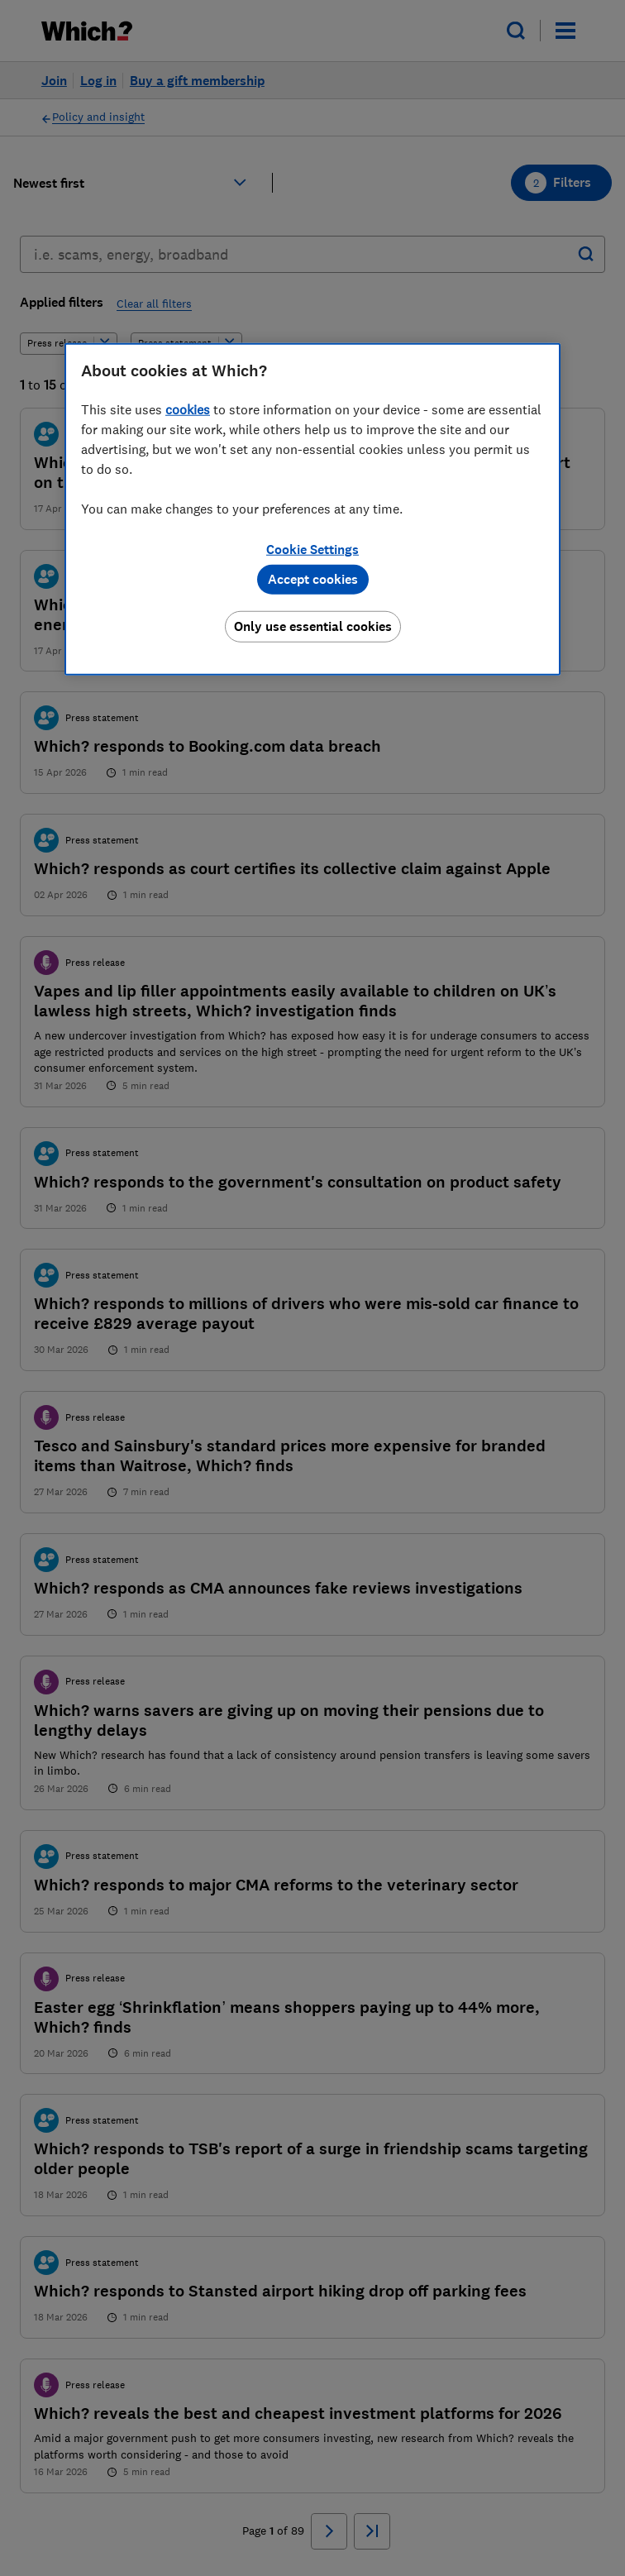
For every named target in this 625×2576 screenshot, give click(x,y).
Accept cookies (313, 579)
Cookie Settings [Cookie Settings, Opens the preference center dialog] (312, 549)
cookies (187, 409)
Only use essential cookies (313, 626)
